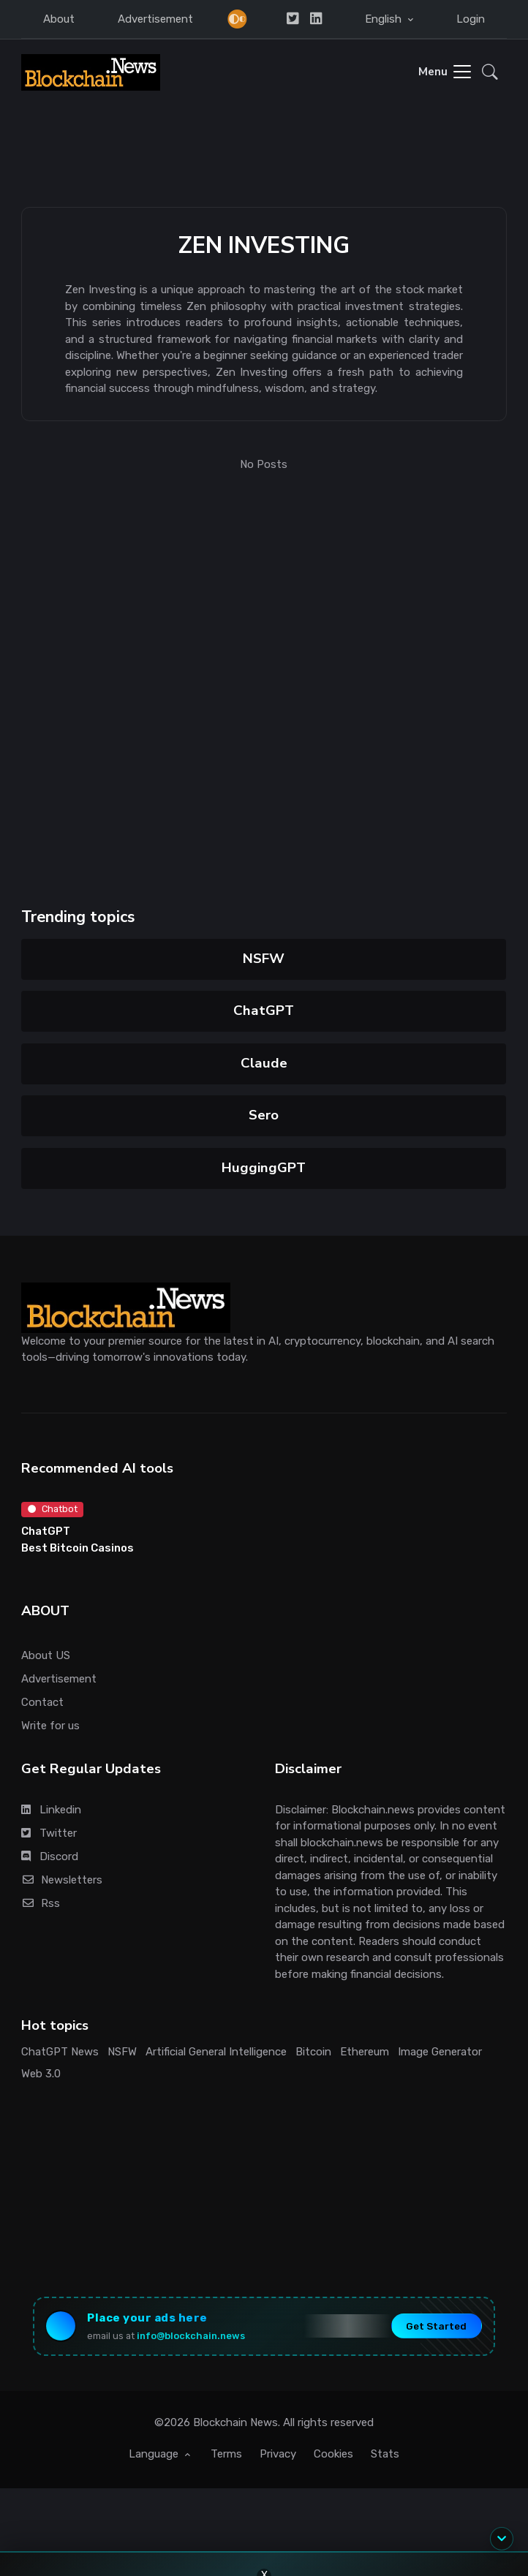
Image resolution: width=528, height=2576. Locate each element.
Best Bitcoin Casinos (77, 1548)
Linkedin (51, 1809)
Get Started (436, 2326)
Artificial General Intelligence (216, 2051)
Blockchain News (235, 2422)
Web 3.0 (41, 2073)
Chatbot (53, 1508)
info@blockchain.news (191, 2335)
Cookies (333, 2453)
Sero (264, 1115)
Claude (264, 1063)
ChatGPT (263, 1010)
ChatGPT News (60, 2051)
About (59, 19)
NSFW (263, 958)
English (384, 19)
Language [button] (155, 2453)
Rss (40, 1903)
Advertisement (155, 19)
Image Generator (440, 2051)
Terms (226, 2453)
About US (45, 1655)
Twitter (49, 1833)
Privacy (278, 2453)
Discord (49, 1856)
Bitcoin (313, 2051)
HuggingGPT (264, 1167)
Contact (42, 1702)
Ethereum (364, 2051)
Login (470, 19)
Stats (385, 2453)
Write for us (50, 1725)
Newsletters (61, 1879)
